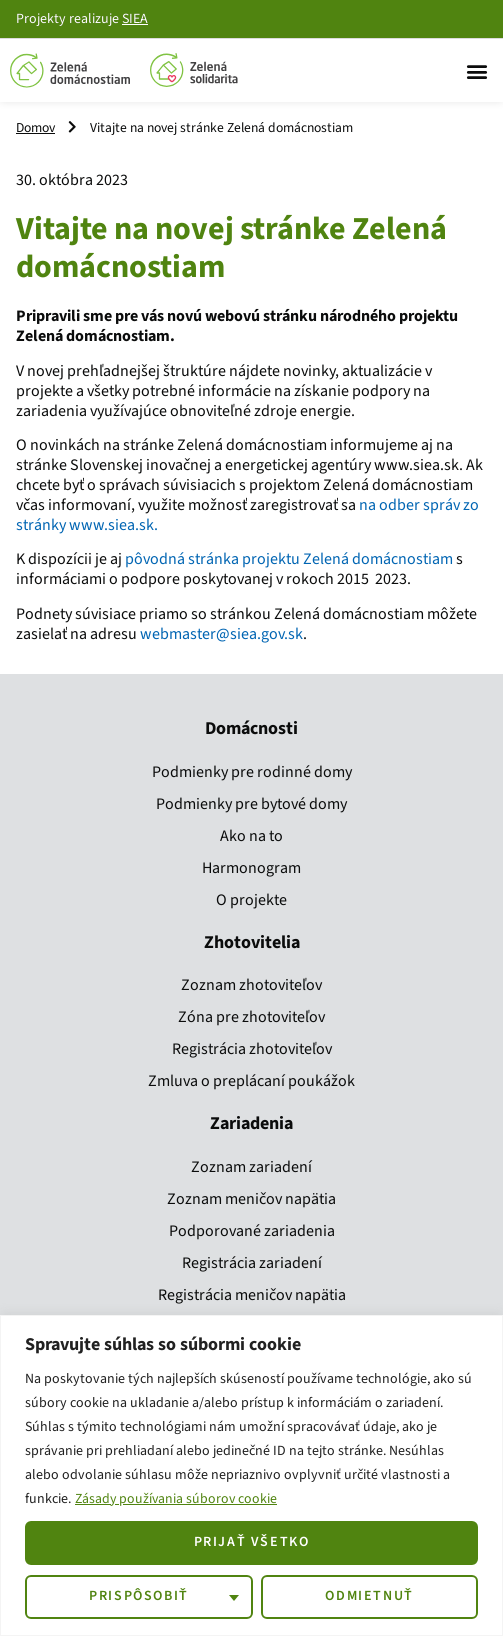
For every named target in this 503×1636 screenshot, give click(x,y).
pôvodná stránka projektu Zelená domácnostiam (289, 559)
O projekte (251, 900)
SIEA (135, 19)
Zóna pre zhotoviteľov (251, 1017)
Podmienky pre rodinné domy (252, 772)
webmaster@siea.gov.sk (221, 634)
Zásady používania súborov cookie (178, 1499)
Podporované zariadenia (252, 1231)
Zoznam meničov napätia (251, 1199)
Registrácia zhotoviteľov (252, 1049)
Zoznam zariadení (251, 1167)
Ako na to (251, 836)
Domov (35, 127)
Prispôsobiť (139, 1596)
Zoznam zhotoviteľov (251, 985)
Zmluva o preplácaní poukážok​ (251, 1081)
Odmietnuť (369, 1596)
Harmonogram (251, 868)
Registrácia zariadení (252, 1263)
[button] (476, 70)
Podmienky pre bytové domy (251, 804)
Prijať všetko (252, 1542)
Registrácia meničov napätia (252, 1295)
